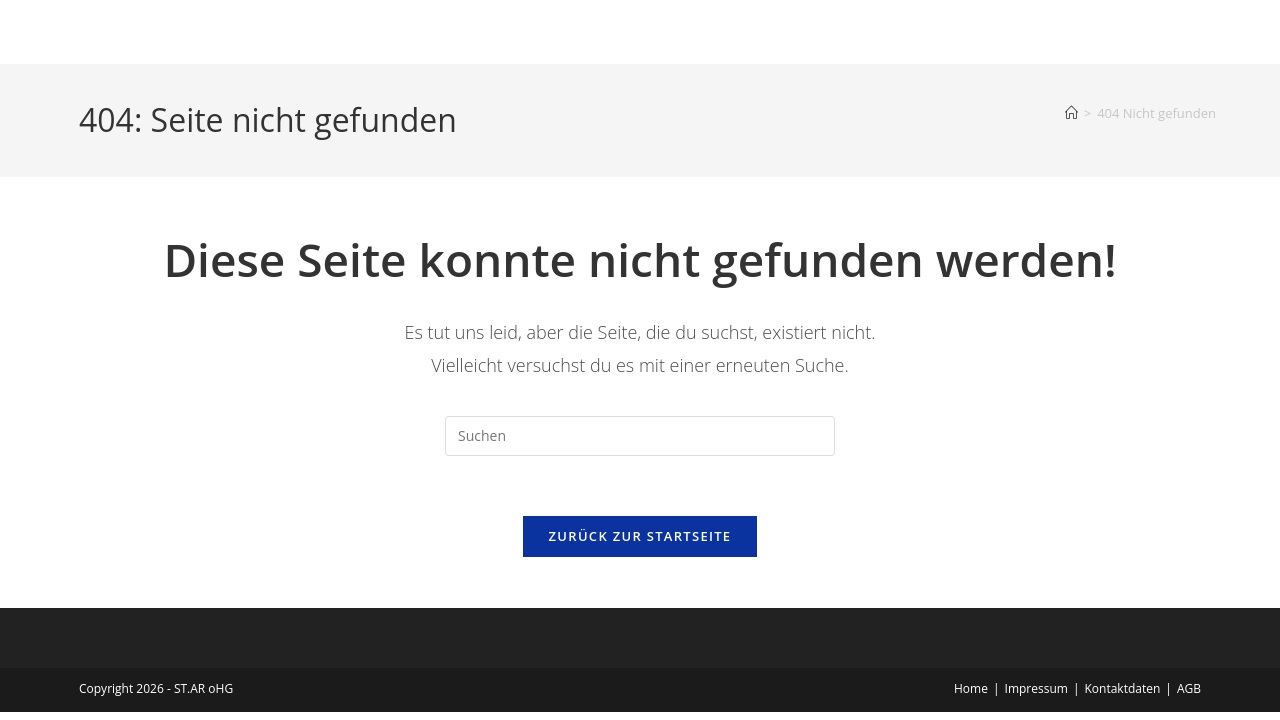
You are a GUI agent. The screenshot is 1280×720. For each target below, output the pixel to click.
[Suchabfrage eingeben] (640, 436)
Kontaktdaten (1122, 689)
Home (971, 689)
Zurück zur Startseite (640, 537)
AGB (1189, 689)
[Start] (1071, 113)
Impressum (1036, 689)
